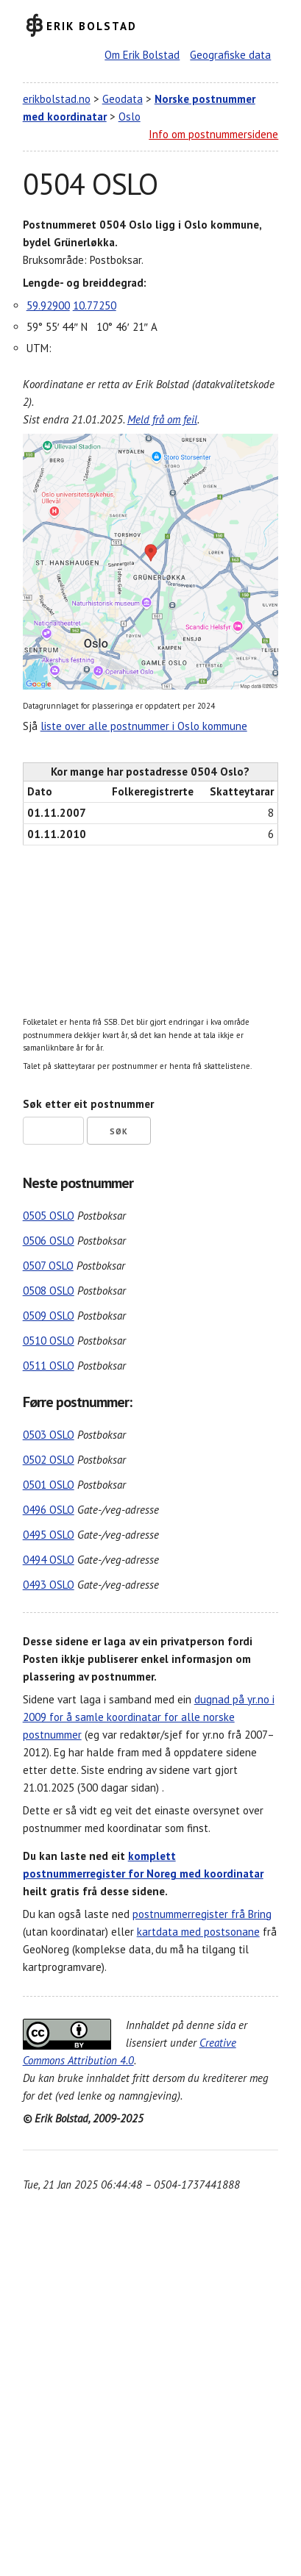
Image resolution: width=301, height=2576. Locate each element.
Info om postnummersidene (213, 134)
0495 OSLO (48, 1535)
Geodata (122, 99)
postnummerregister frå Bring (202, 1914)
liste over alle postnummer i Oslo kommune (143, 726)
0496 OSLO (48, 1510)
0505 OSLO (48, 1216)
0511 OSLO (48, 1366)
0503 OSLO (48, 1435)
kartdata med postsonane (198, 1932)
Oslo (129, 117)
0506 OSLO (48, 1241)
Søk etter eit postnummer (88, 1104)
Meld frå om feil (162, 419)
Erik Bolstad (91, 25)
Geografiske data (230, 55)
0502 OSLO (48, 1460)
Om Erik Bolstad (142, 55)
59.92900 (48, 305)
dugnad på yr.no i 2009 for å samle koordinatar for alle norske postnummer (149, 1717)
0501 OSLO (48, 1485)
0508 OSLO (48, 1291)
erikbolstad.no (57, 99)
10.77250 (94, 305)
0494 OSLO (48, 1560)
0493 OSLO (48, 1585)
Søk (119, 1131)
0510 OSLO (48, 1341)
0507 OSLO (48, 1266)
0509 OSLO (48, 1316)
